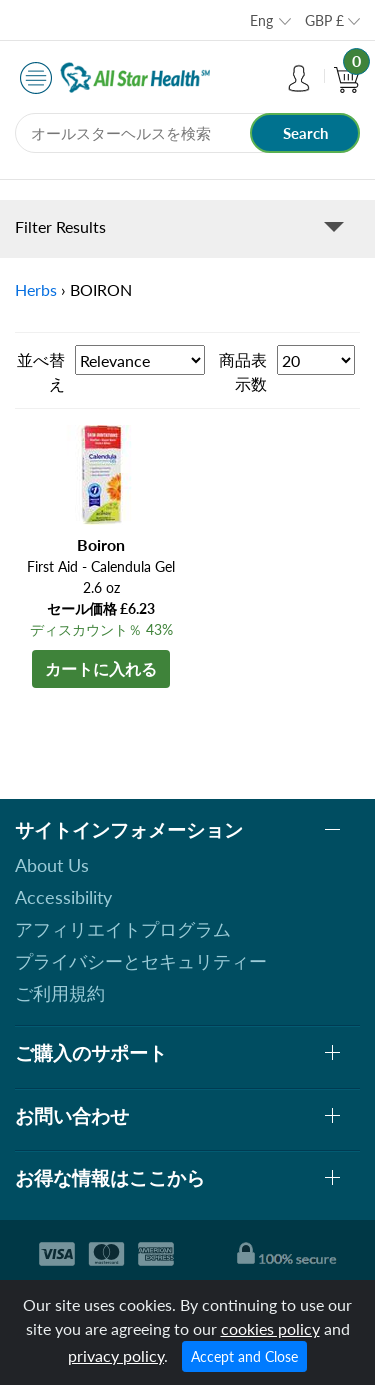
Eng (261, 20)
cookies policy (270, 1328)
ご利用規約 (60, 993)
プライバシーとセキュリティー (141, 961)
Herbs (36, 289)
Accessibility (63, 897)
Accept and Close (244, 1356)
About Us (52, 865)
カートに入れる (101, 668)
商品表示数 (243, 371)
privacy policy (116, 1355)
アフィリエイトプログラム (123, 929)
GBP (324, 20)
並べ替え (41, 371)
